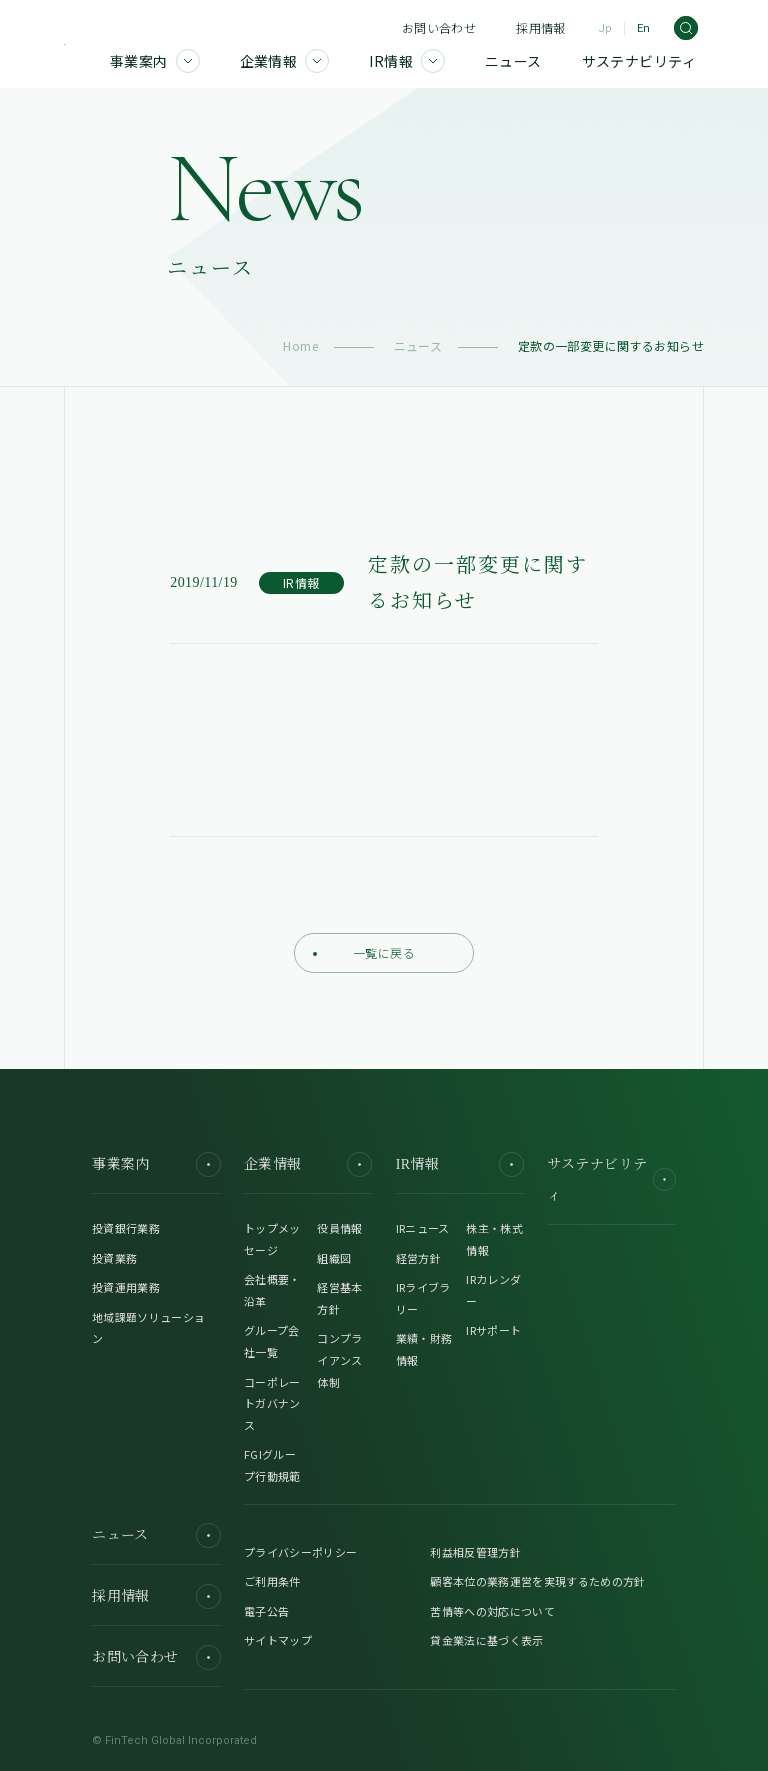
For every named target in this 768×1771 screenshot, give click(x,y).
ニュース (418, 345)
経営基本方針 (339, 1298)
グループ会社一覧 (272, 1341)
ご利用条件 (272, 1581)
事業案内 (156, 1164)
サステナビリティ (611, 1180)
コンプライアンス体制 (339, 1359)
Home (300, 345)
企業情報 (308, 1164)
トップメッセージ (272, 1239)
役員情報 (339, 1228)
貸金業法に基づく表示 (486, 1640)
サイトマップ (278, 1640)
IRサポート (493, 1330)
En (643, 28)
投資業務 (114, 1258)
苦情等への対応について (492, 1611)
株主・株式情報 (494, 1239)
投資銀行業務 (126, 1228)
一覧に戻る (364, 952)
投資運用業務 (126, 1287)
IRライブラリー (423, 1298)
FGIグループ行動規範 (272, 1465)
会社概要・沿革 (272, 1290)
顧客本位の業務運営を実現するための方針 (537, 1581)
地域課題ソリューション (148, 1328)
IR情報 (460, 1164)
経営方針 (418, 1258)
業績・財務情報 (424, 1349)
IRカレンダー (493, 1290)
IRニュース (423, 1228)
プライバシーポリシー (300, 1552)
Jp (605, 28)
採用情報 (540, 27)
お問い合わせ (439, 27)
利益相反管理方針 (475, 1552)
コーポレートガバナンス (272, 1403)
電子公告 (266, 1611)
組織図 (334, 1258)
